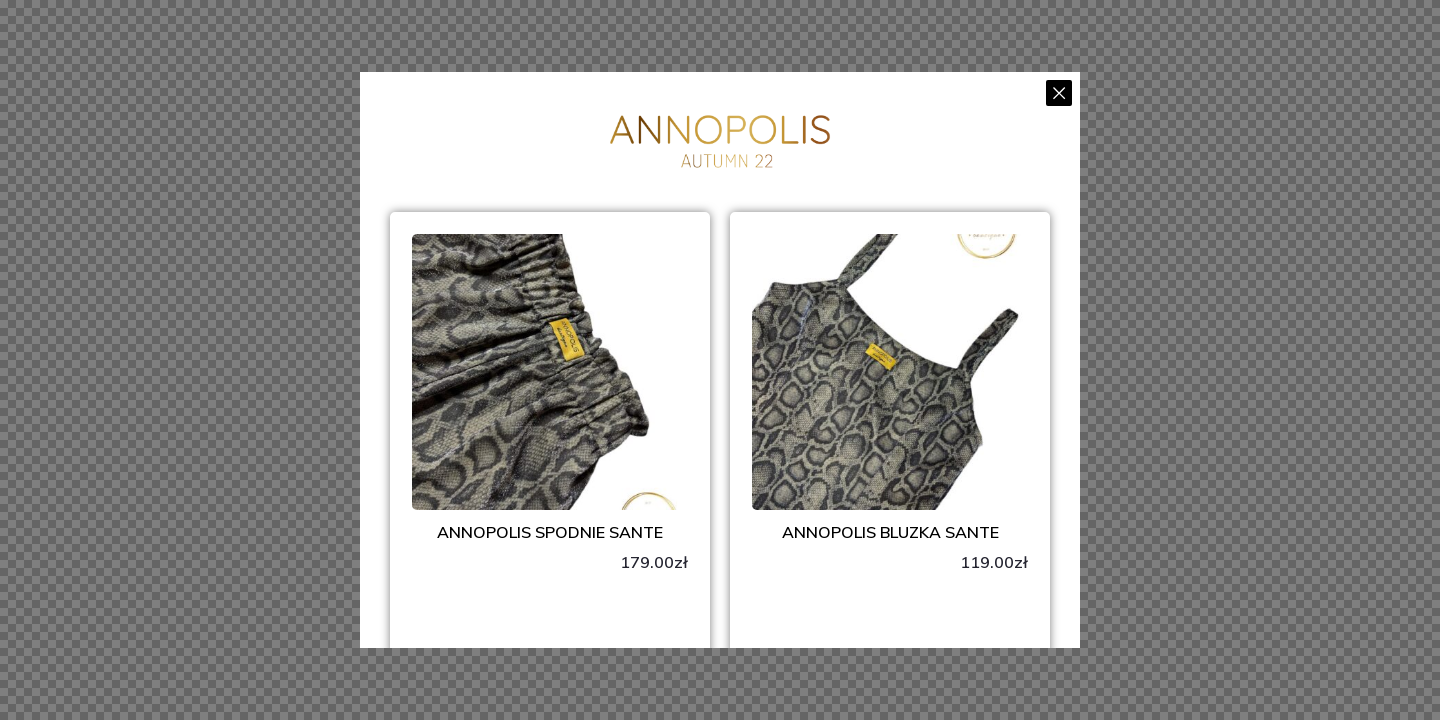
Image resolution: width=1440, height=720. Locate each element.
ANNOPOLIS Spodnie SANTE (550, 532)
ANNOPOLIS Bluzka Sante (890, 532)
